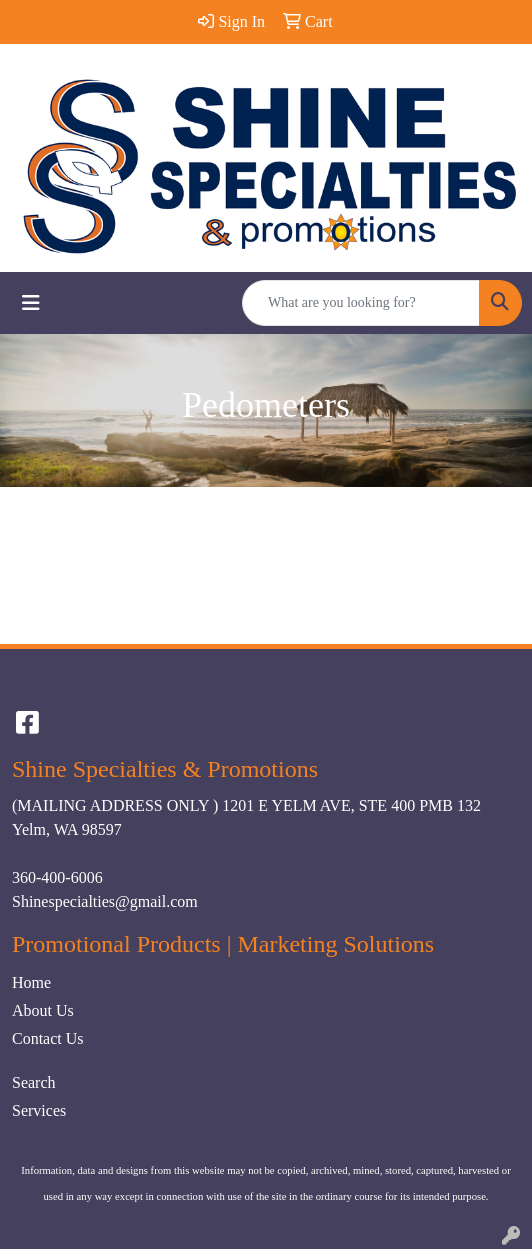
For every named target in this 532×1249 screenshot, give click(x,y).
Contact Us (48, 1038)
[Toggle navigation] (31, 303)
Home (31, 982)
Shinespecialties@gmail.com (105, 901)
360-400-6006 (57, 877)
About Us (43, 1010)
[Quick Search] (361, 303)
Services (39, 1110)
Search (34, 1082)
